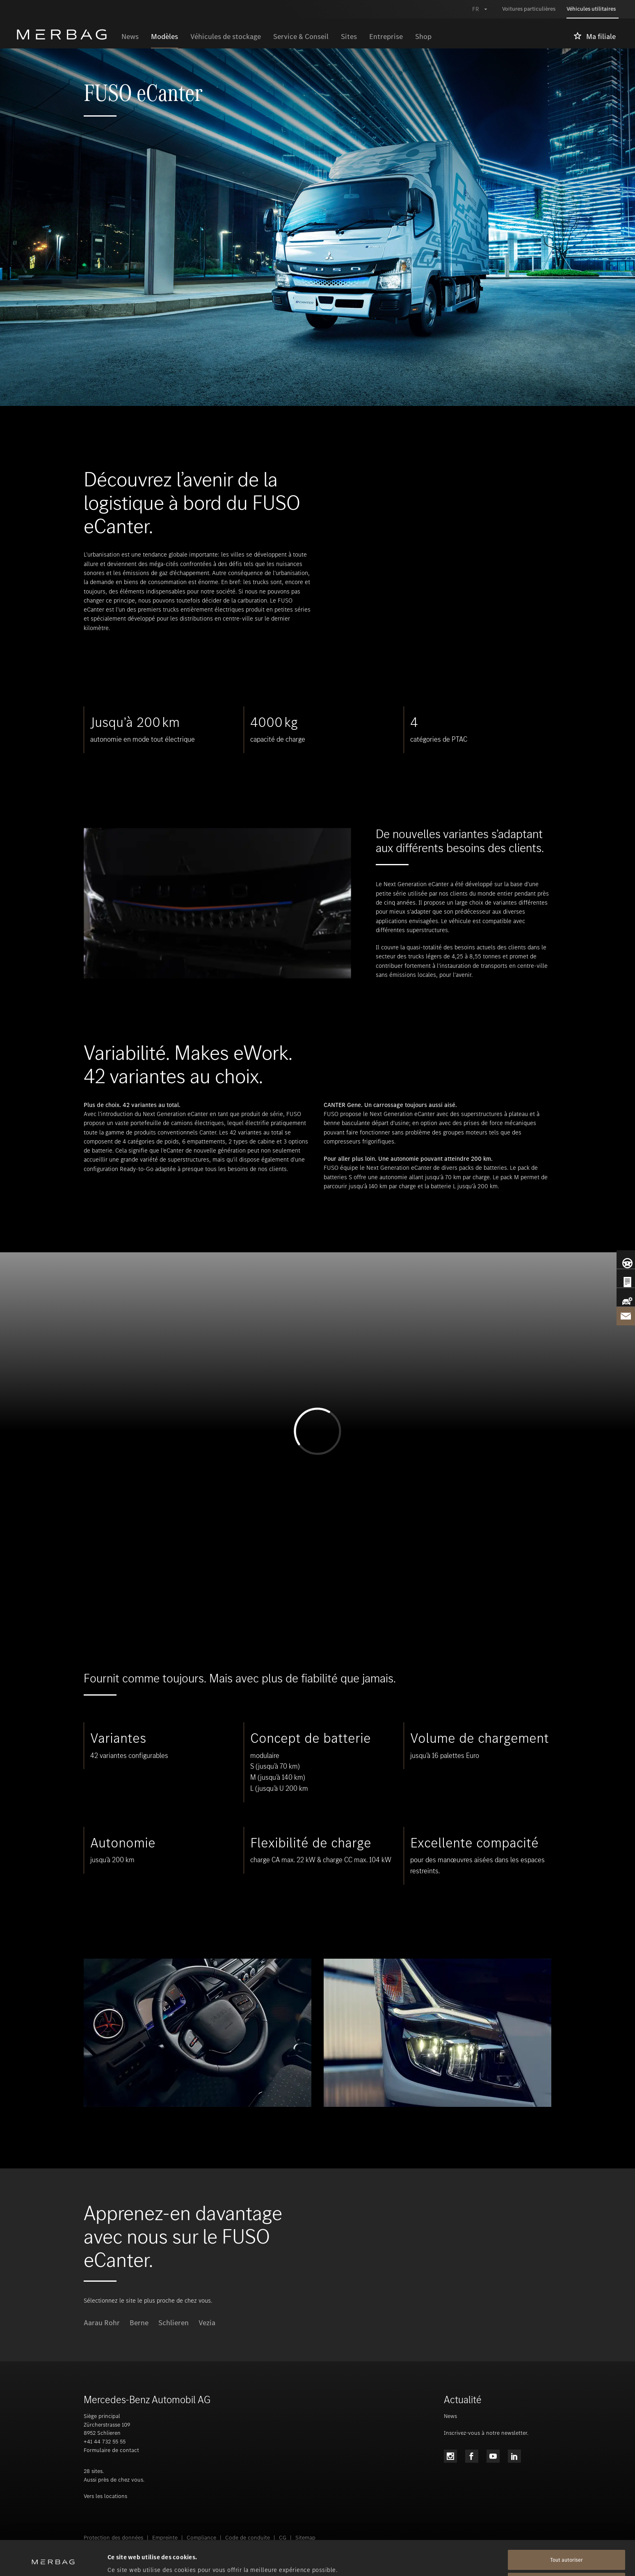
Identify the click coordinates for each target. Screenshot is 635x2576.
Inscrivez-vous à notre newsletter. (486, 2433)
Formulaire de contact (111, 2450)
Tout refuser (566, 2550)
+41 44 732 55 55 (105, 2441)
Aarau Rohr (102, 2323)
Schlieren (173, 2323)
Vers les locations (105, 2496)
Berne (139, 2323)
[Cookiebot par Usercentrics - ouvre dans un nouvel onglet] (53, 2560)
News (450, 2416)
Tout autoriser (566, 2527)
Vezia (207, 2323)
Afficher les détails (134, 2560)
